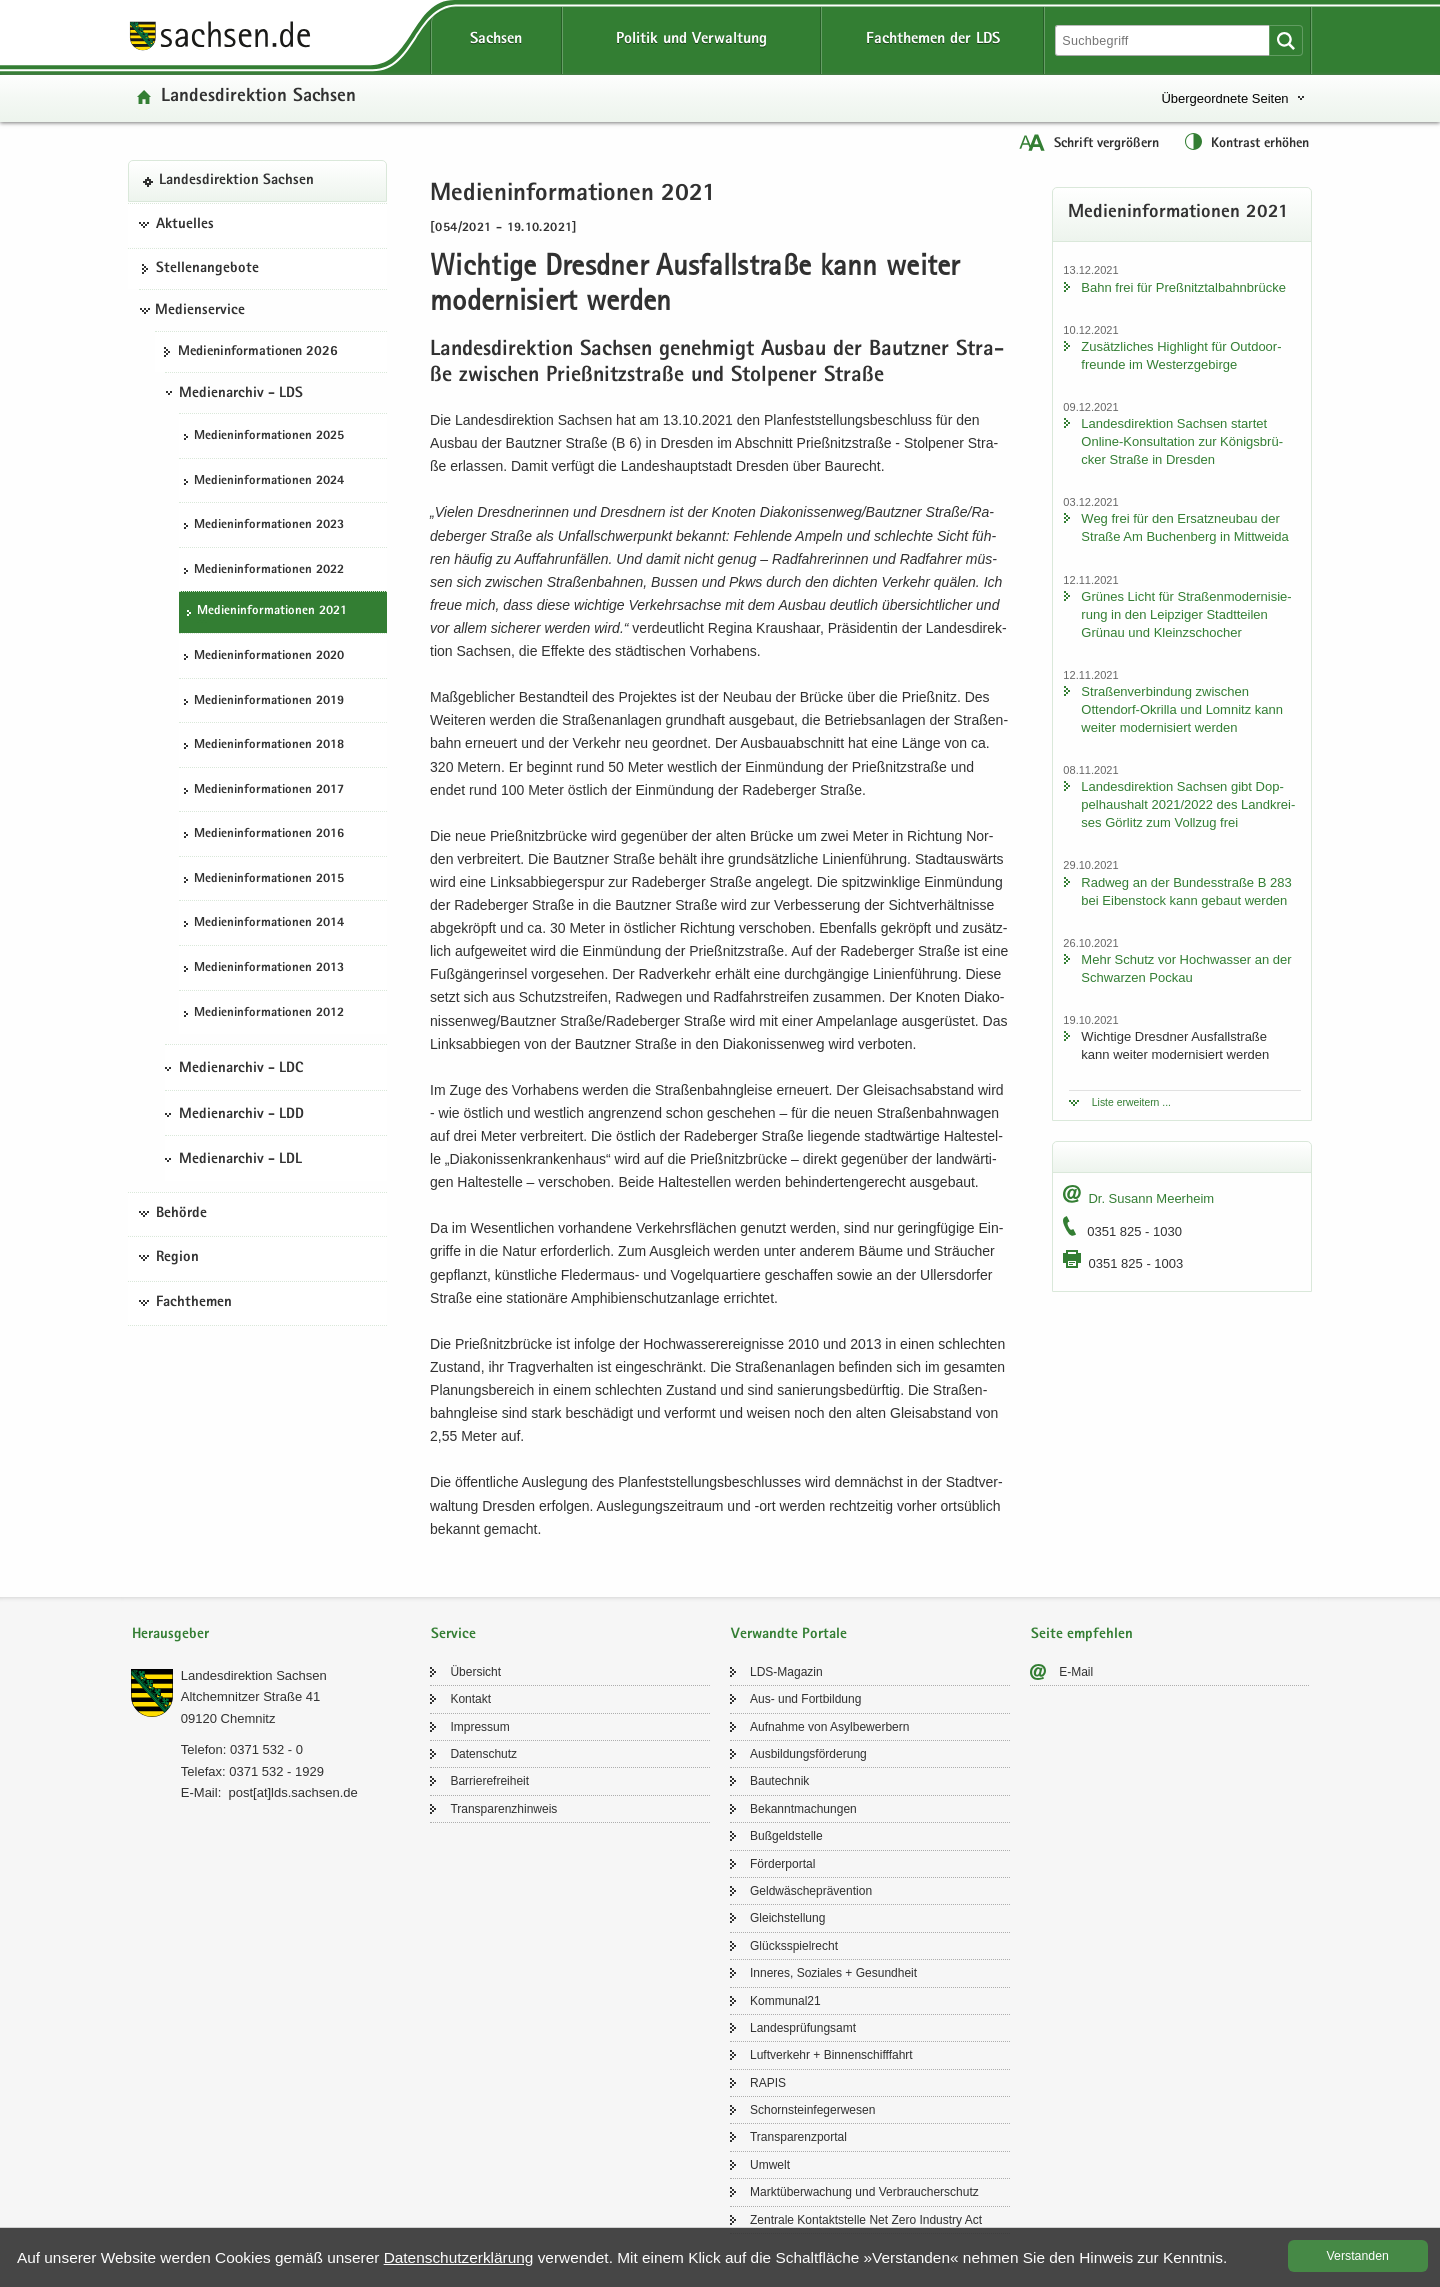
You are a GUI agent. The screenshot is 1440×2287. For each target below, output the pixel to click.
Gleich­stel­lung (787, 1918)
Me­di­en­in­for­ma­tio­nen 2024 (269, 481)
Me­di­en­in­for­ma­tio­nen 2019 (269, 701)
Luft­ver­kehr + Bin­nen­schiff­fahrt (831, 2055)
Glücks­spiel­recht (794, 1946)
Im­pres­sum (479, 1727)
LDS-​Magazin (786, 1672)
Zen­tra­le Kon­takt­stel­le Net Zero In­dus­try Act (866, 2220)
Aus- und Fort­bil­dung (805, 1699)
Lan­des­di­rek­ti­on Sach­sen (258, 97)
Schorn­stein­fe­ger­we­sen (812, 2110)
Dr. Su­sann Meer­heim (1151, 1198)
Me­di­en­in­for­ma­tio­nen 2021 (272, 611)
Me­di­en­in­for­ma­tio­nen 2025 (269, 436)
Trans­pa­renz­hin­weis (503, 1809)
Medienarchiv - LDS (241, 394)
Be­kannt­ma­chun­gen (803, 1809)
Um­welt (770, 2165)
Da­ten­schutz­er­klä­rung (459, 2257)
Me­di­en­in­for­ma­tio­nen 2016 (269, 834)
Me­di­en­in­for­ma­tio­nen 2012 (269, 1013)
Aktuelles (185, 225)
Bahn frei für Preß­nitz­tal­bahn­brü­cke (1183, 287)
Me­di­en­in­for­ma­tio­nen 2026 (258, 352)
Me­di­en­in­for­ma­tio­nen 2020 (269, 656)
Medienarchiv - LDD (241, 1115)
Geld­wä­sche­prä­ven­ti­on (811, 1891)
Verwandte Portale (789, 1634)
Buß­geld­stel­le (786, 1836)
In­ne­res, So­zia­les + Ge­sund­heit (833, 1973)
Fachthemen (194, 1303)
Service (453, 1634)
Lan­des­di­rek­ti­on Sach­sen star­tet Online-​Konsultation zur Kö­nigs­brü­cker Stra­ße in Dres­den (1182, 441)
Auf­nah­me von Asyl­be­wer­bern (829, 1727)
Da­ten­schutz (483, 1754)
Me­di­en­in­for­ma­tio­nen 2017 (269, 790)
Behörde (181, 1214)
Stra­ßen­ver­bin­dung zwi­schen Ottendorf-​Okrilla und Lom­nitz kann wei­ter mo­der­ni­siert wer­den (1182, 709)
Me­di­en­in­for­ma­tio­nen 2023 (269, 525)
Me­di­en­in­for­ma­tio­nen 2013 (269, 968)
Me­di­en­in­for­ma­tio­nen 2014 (269, 923)
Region (177, 1258)
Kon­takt (470, 1699)
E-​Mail (1076, 1672)
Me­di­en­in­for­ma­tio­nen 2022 (269, 570)
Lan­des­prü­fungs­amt (803, 2028)
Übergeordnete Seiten (1224, 98)
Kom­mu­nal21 (785, 2001)
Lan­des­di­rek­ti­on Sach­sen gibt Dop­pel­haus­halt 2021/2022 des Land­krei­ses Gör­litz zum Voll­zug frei (1188, 804)
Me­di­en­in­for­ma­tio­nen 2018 (269, 745)
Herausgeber (170, 1634)
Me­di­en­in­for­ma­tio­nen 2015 (269, 879)
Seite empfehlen (1082, 1634)
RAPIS (768, 2083)
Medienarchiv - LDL (240, 1160)
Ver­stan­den (1358, 2256)
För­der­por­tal (782, 1864)
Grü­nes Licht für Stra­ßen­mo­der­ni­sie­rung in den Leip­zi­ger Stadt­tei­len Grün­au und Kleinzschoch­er (1186, 614)
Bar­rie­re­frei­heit (489, 1781)
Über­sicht (475, 1672)
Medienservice (200, 311)
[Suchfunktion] (1164, 40)
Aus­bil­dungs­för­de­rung (808, 1754)
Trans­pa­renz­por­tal (798, 2137)
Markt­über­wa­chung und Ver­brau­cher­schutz (864, 2192)
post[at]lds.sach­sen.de (292, 1792)
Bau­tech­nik (779, 1781)
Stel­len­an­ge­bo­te (207, 269)
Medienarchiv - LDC (241, 1069)
